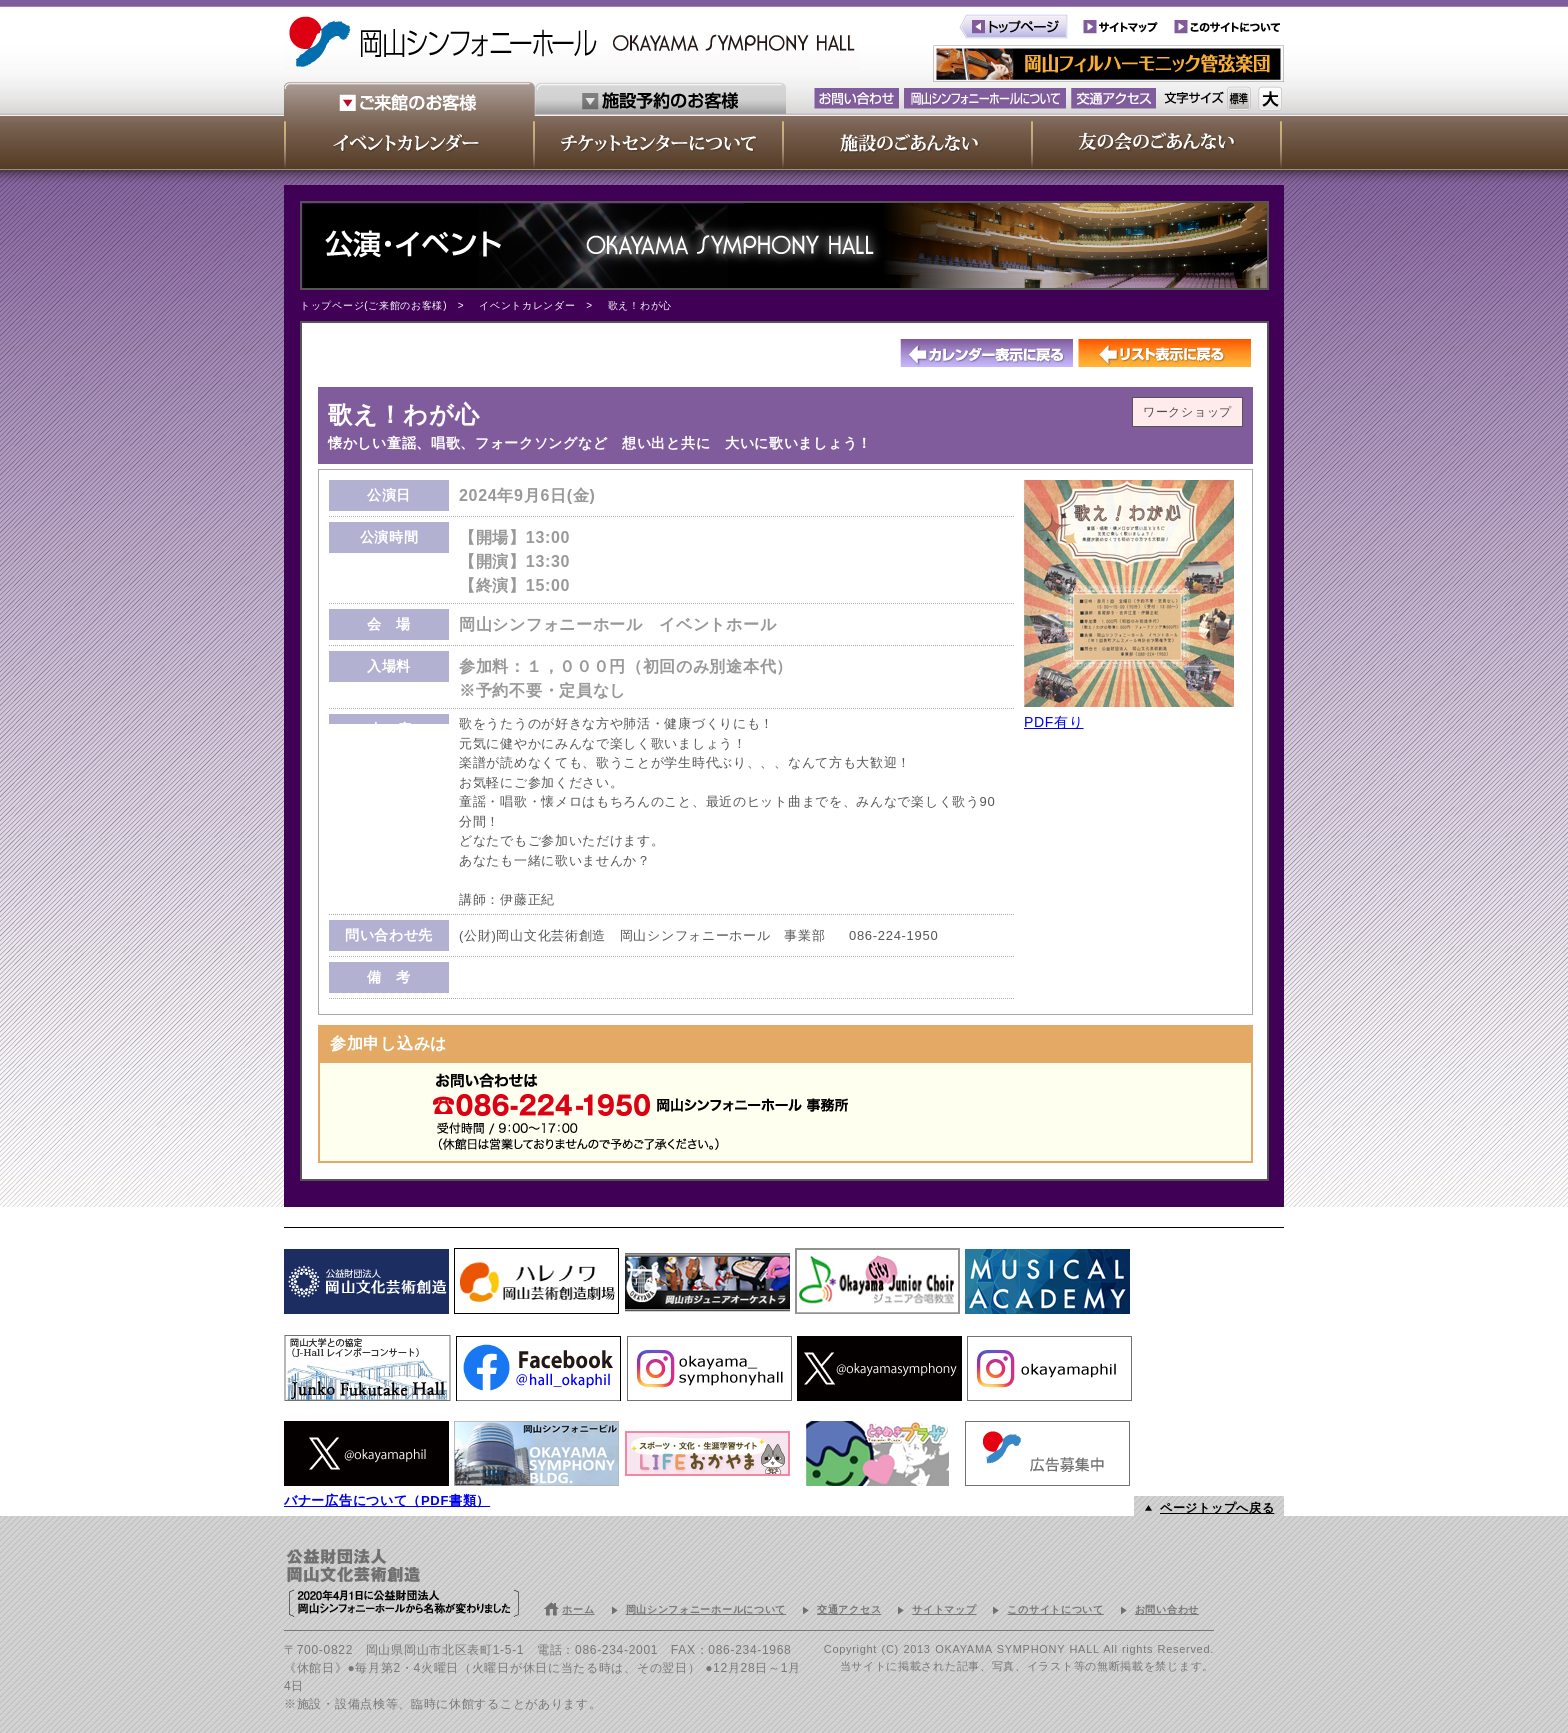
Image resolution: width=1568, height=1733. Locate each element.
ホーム (578, 1609)
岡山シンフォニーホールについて (706, 1609)
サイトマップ (944, 1609)
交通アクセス (849, 1609)
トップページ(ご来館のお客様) (373, 305)
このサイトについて (1055, 1609)
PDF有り (1054, 722)
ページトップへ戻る (1217, 1508)
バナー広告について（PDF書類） (387, 1500)
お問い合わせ (1167, 1609)
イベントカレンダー (527, 305)
